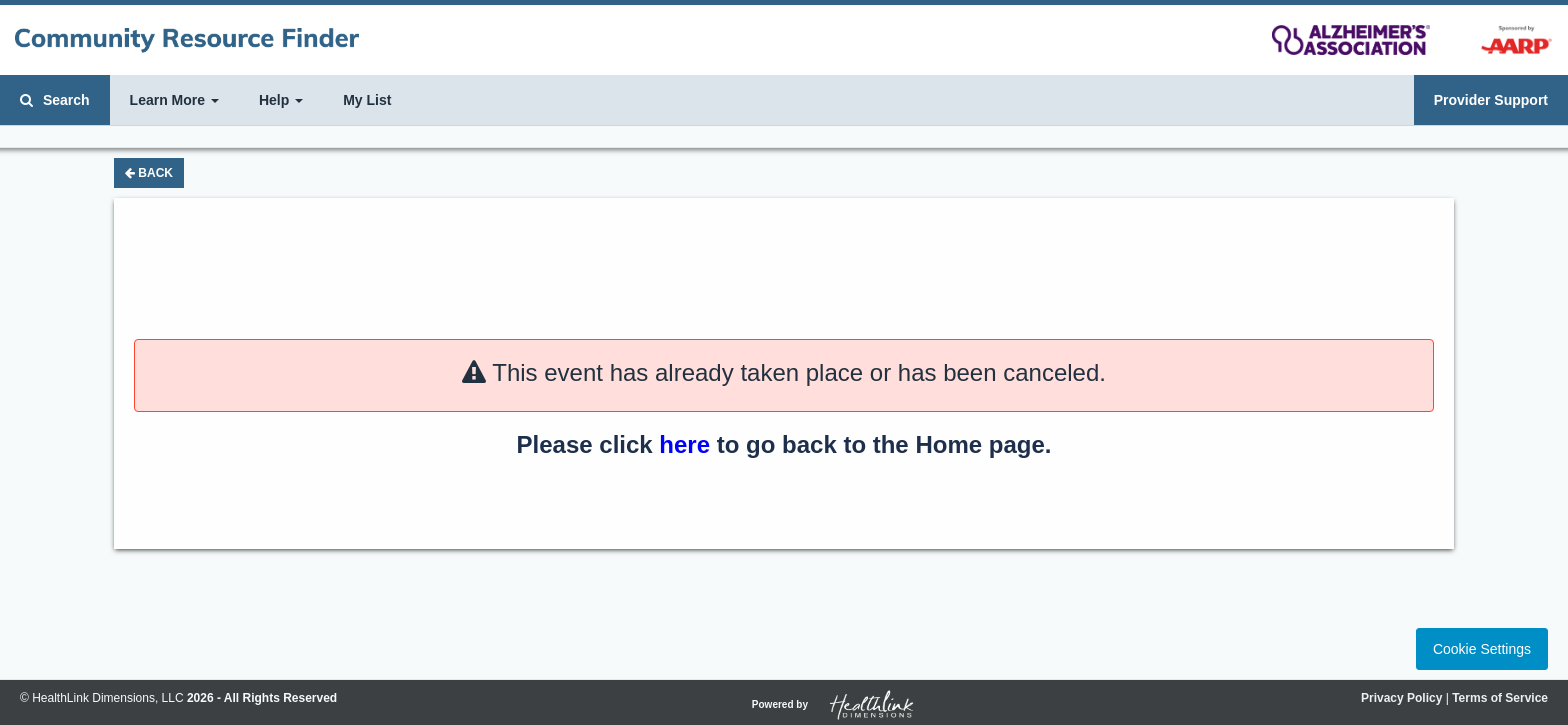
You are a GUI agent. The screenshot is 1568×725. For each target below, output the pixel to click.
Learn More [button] (174, 100)
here (684, 444)
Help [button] (281, 100)
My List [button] (367, 100)
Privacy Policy (1401, 698)
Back (149, 173)
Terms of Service (1500, 698)
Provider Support (1491, 100)
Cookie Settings (1482, 649)
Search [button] (55, 100)
